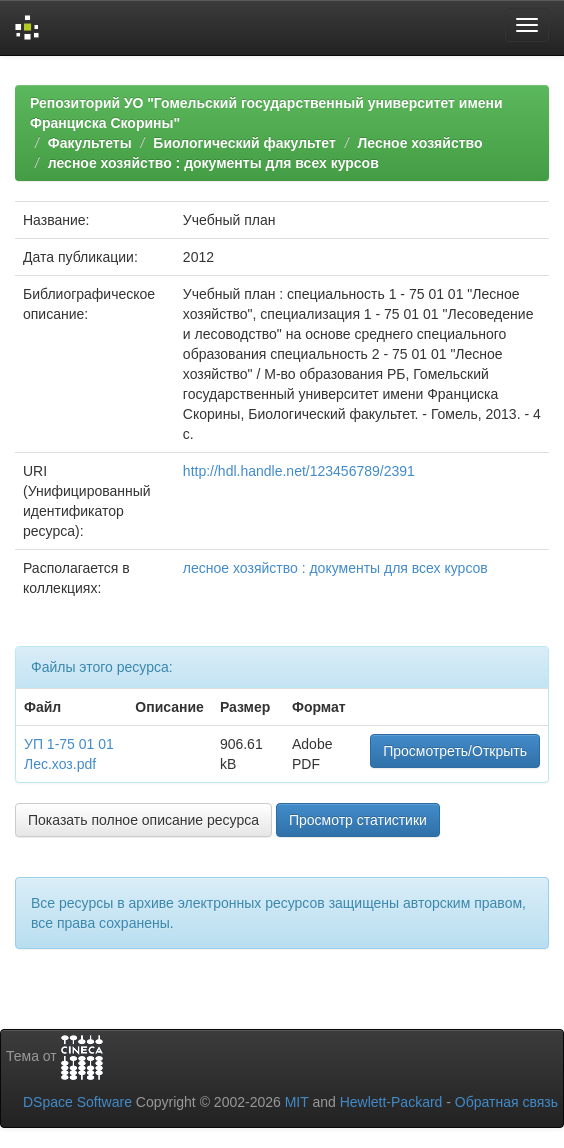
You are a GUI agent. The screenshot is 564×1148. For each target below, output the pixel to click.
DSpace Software (77, 1102)
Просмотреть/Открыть (455, 751)
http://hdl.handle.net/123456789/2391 (299, 471)
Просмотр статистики (358, 820)
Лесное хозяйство (419, 143)
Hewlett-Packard (391, 1102)
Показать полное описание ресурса (143, 820)
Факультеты (90, 143)
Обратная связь (506, 1102)
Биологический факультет (244, 143)
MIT (297, 1102)
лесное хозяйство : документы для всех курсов (213, 163)
